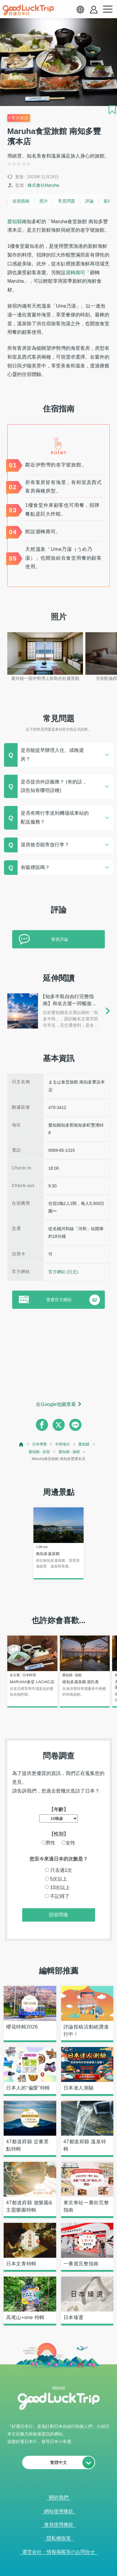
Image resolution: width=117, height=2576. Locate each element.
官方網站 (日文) (63, 1271)
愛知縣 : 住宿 (39, 1452)
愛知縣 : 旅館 (69, 1452)
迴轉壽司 (75, 272)
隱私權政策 (58, 2538)
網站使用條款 (58, 2511)
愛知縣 (14, 221)
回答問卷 (58, 1914)
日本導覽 (39, 1444)
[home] (28, 10)
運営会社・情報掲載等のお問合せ (58, 2551)
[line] (75, 1425)
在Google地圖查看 (56, 1404)
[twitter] (59, 1425)
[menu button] (108, 9)
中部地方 (62, 1444)
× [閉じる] (81, 2573)
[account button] (94, 9)
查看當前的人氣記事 (54, 2572)
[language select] (80, 9)
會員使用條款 (58, 2524)
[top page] (21, 1444)
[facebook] (42, 1425)
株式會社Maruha (43, 185)
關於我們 (58, 2497)
